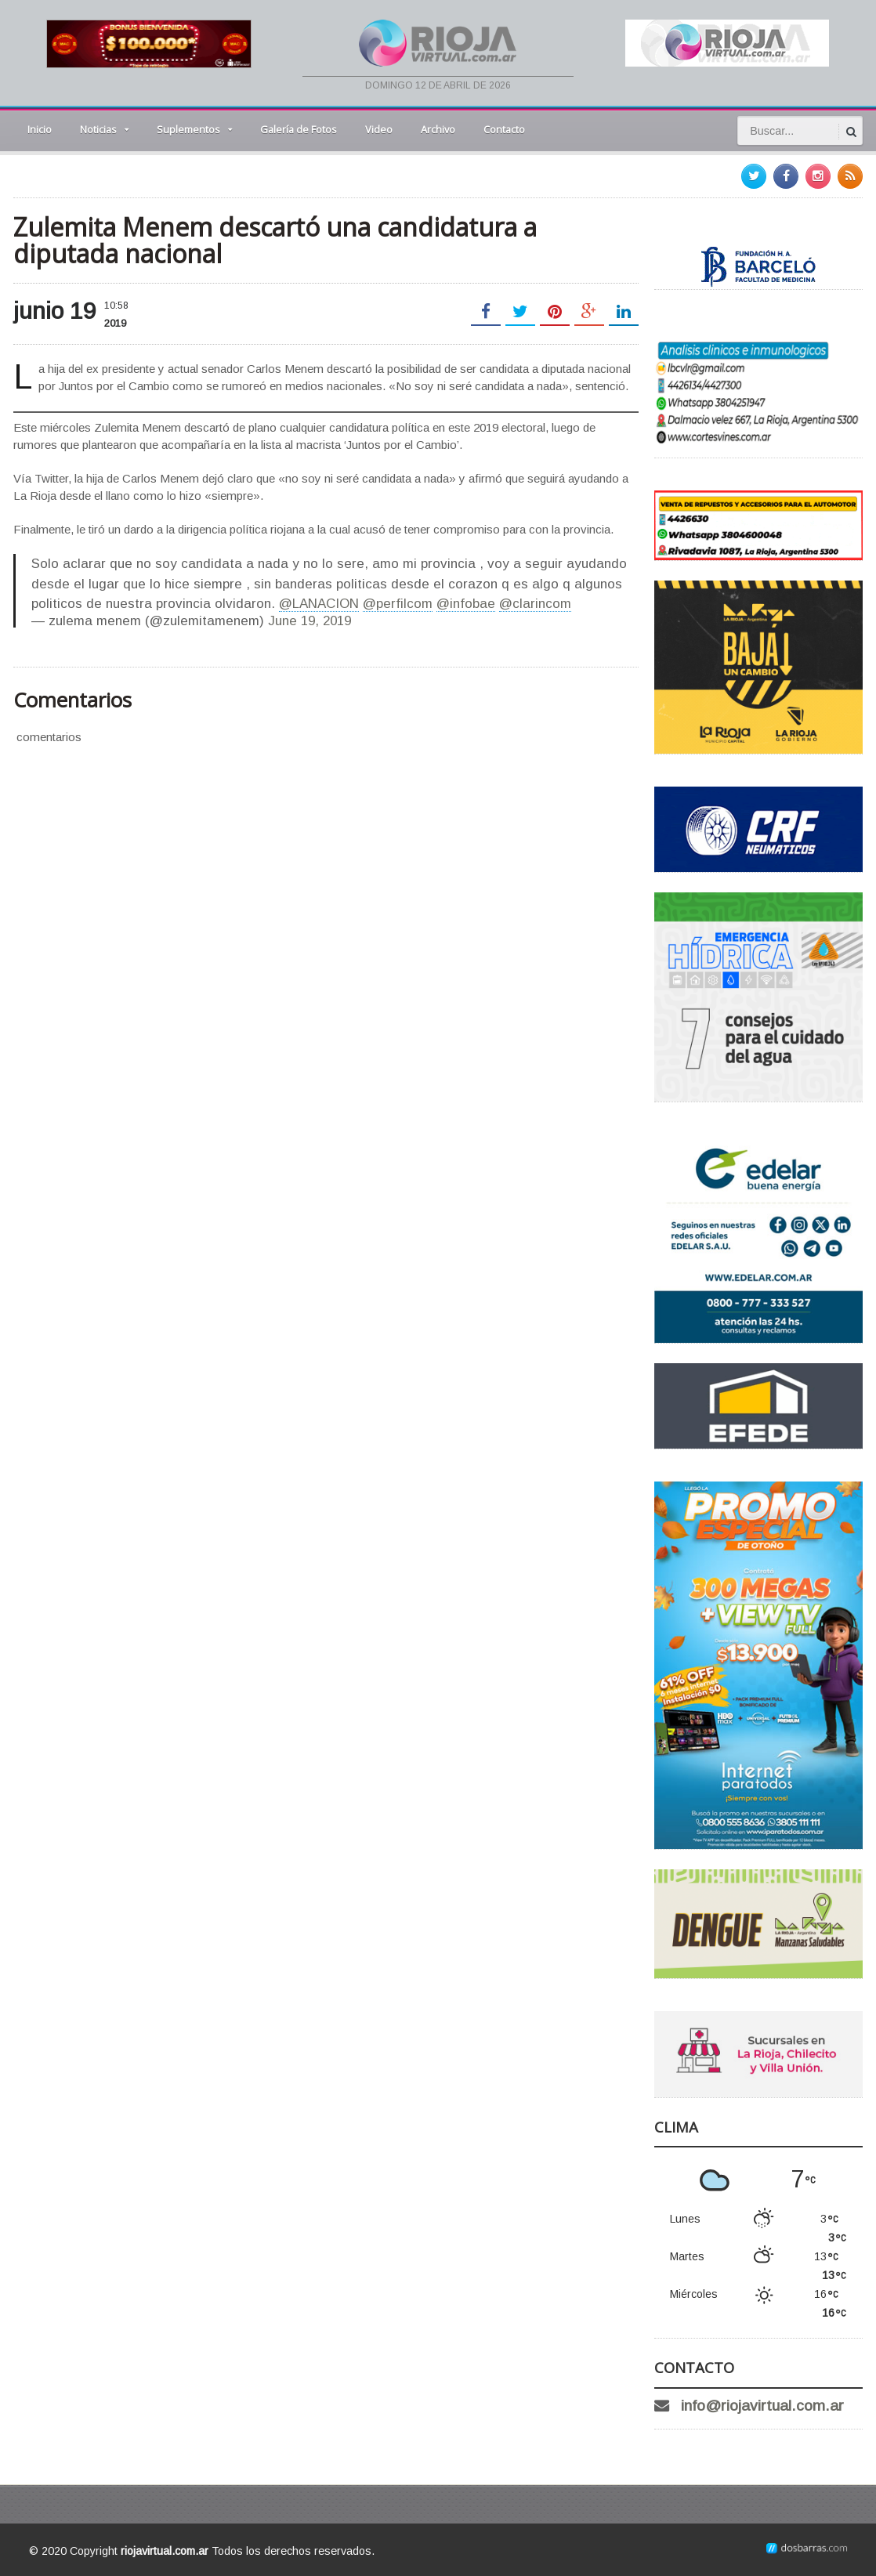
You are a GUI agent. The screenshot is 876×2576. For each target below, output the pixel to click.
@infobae (465, 603)
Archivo (438, 129)
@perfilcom (398, 603)
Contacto (504, 129)
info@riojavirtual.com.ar (762, 2405)
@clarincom (535, 603)
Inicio (39, 129)
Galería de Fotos (298, 129)
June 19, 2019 (309, 620)
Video (379, 129)
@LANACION (319, 603)
